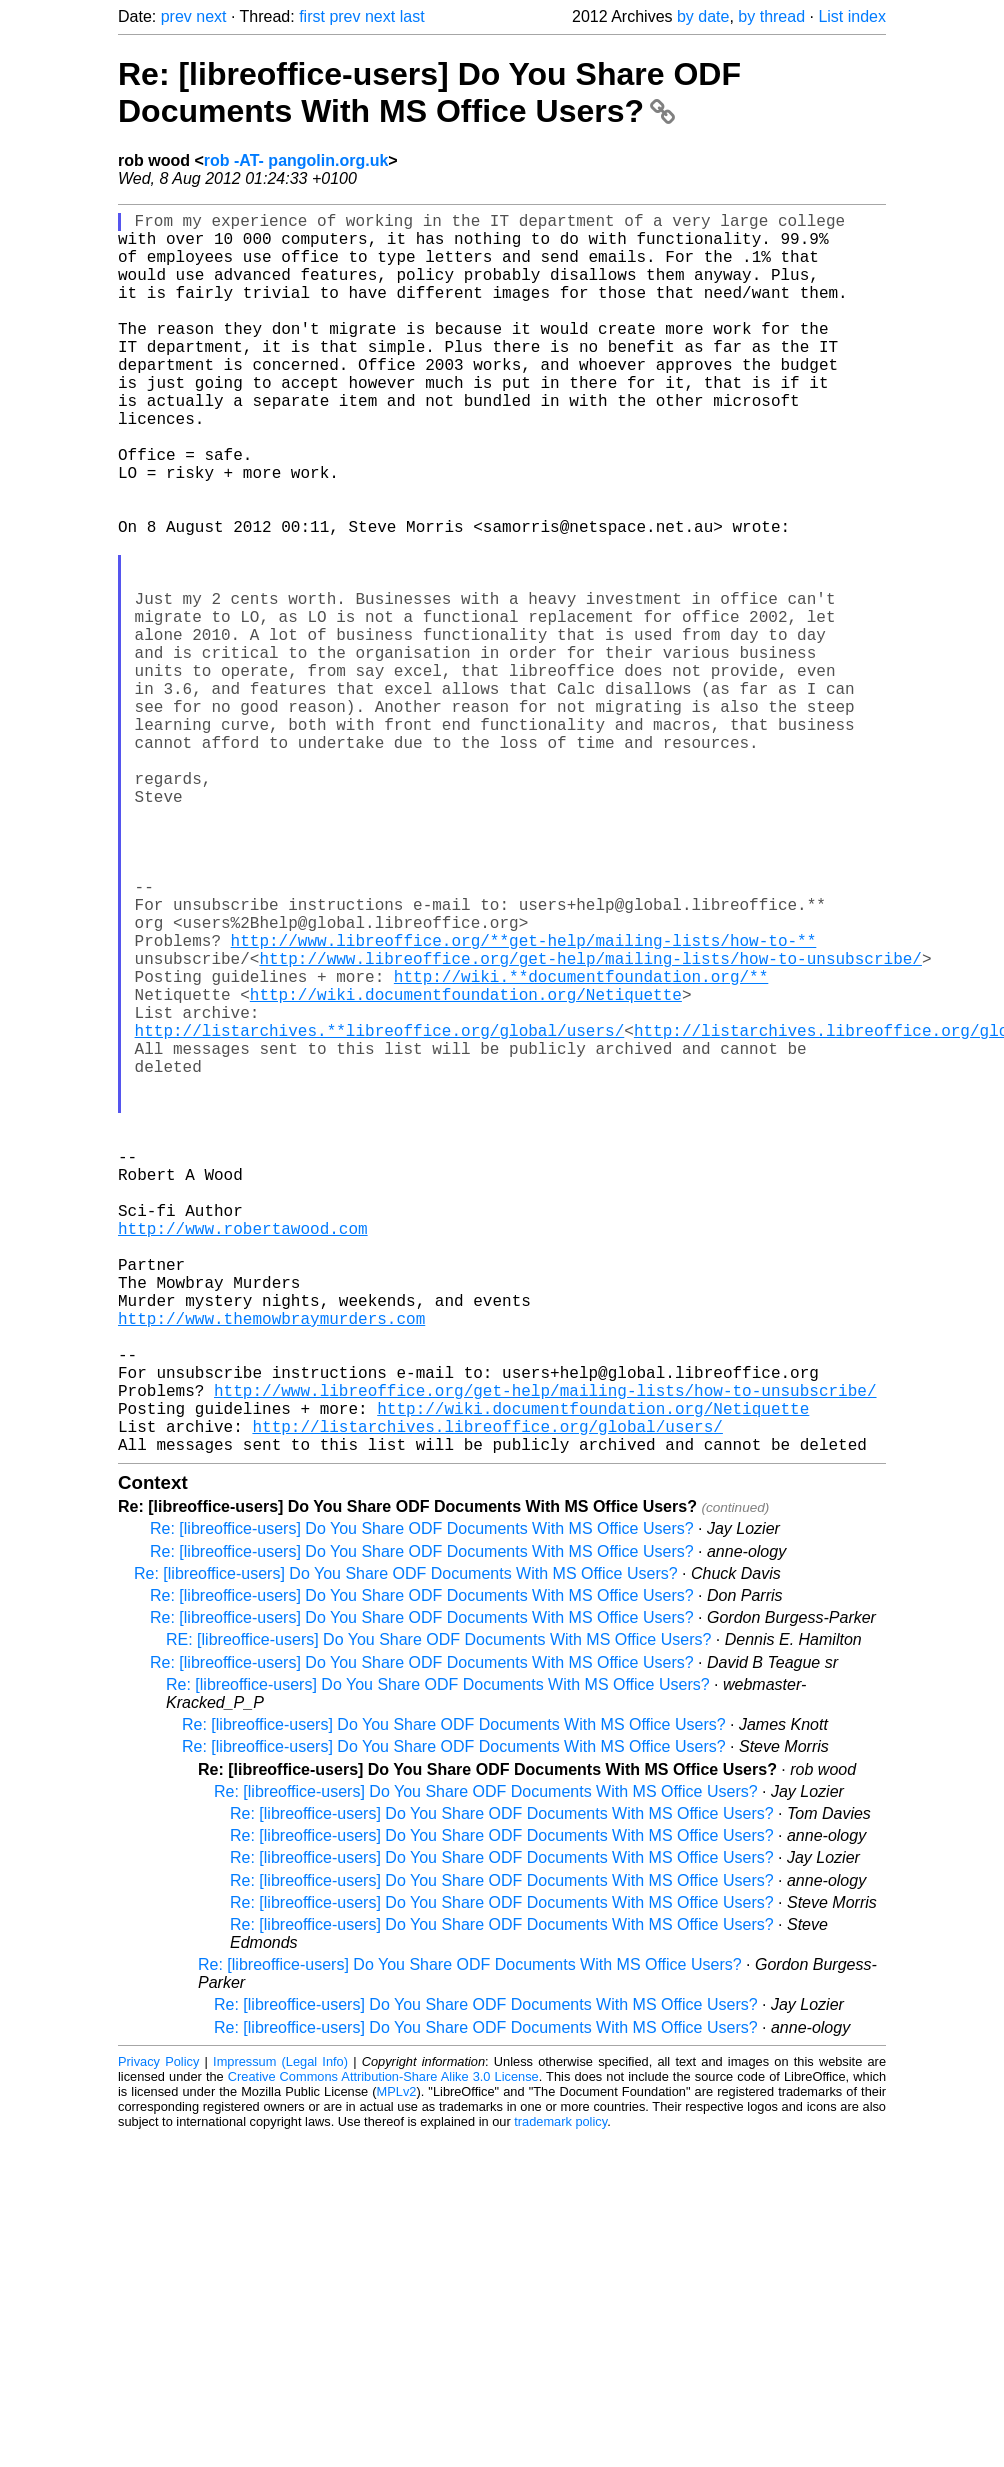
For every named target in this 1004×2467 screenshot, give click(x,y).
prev (176, 16)
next (211, 16)
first (312, 16)
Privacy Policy (158, 2337)
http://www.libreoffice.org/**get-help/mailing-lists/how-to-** (524, 1104)
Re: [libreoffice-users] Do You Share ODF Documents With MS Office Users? (429, 92)
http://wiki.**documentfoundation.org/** (581, 1148)
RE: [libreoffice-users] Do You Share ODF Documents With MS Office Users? (438, 1915)
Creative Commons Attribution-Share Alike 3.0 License (383, 2352)
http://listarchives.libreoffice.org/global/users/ (487, 1698)
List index (852, 16)
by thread (771, 16)
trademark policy (560, 2397)
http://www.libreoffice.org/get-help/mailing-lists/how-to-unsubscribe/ (590, 1126)
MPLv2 (397, 2367)
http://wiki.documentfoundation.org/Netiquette (466, 1170)
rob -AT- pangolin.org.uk (296, 160)
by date (703, 16)
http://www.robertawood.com (243, 1456)
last (412, 16)
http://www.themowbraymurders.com (271, 1566)
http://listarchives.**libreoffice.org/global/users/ (380, 1214)
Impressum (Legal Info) (280, 2337)
